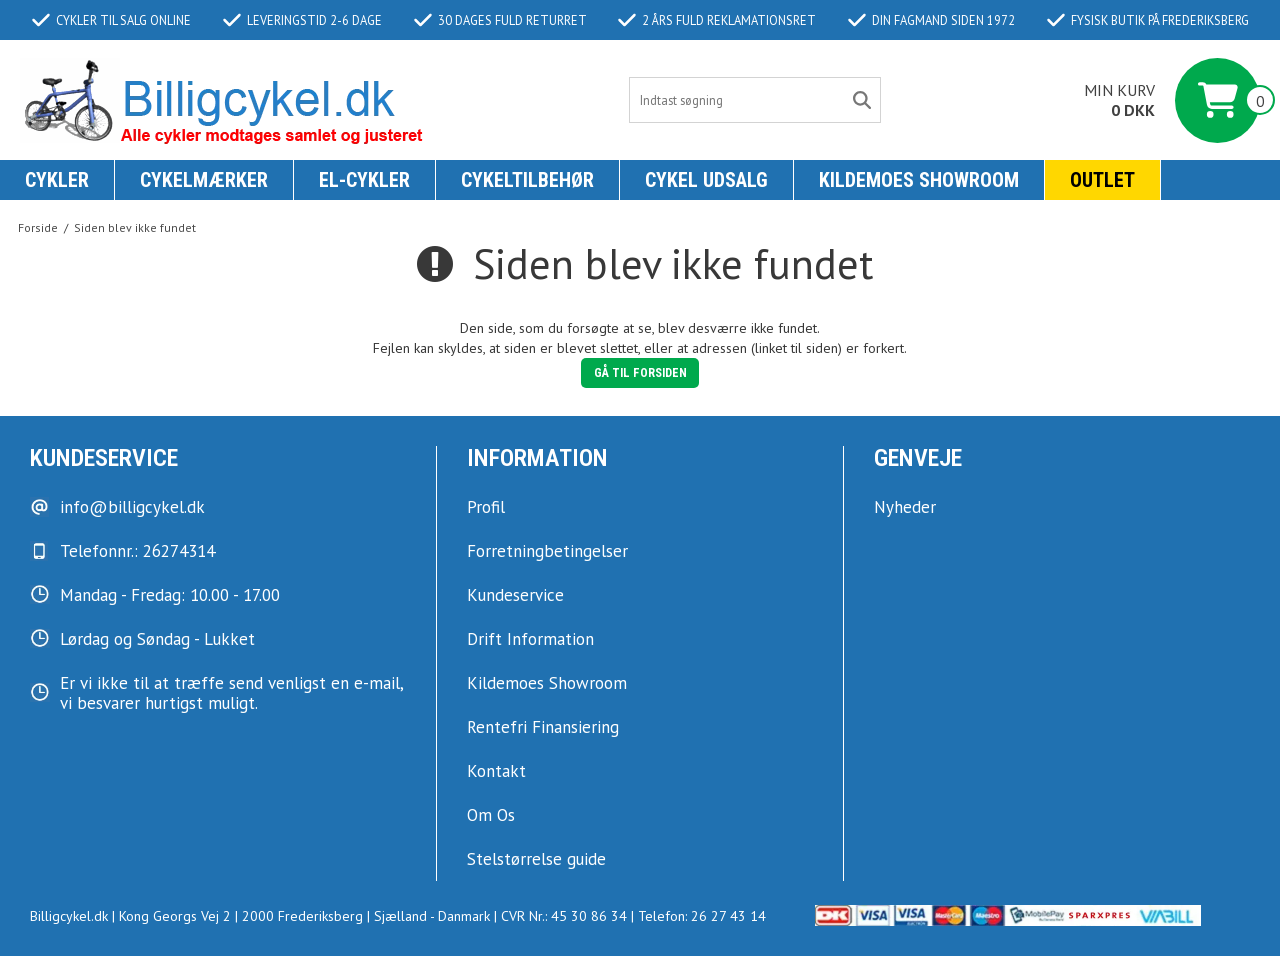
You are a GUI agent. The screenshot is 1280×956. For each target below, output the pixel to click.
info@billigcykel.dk (132, 507)
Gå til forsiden (640, 373)
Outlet (1102, 180)
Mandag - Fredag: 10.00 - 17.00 (170, 595)
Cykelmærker (204, 180)
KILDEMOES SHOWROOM (919, 180)
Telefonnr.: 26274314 (137, 551)
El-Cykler (364, 180)
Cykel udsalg (706, 180)
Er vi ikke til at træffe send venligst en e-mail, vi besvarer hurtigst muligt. (231, 693)
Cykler (57, 180)
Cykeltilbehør (527, 180)
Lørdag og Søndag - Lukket (157, 639)
